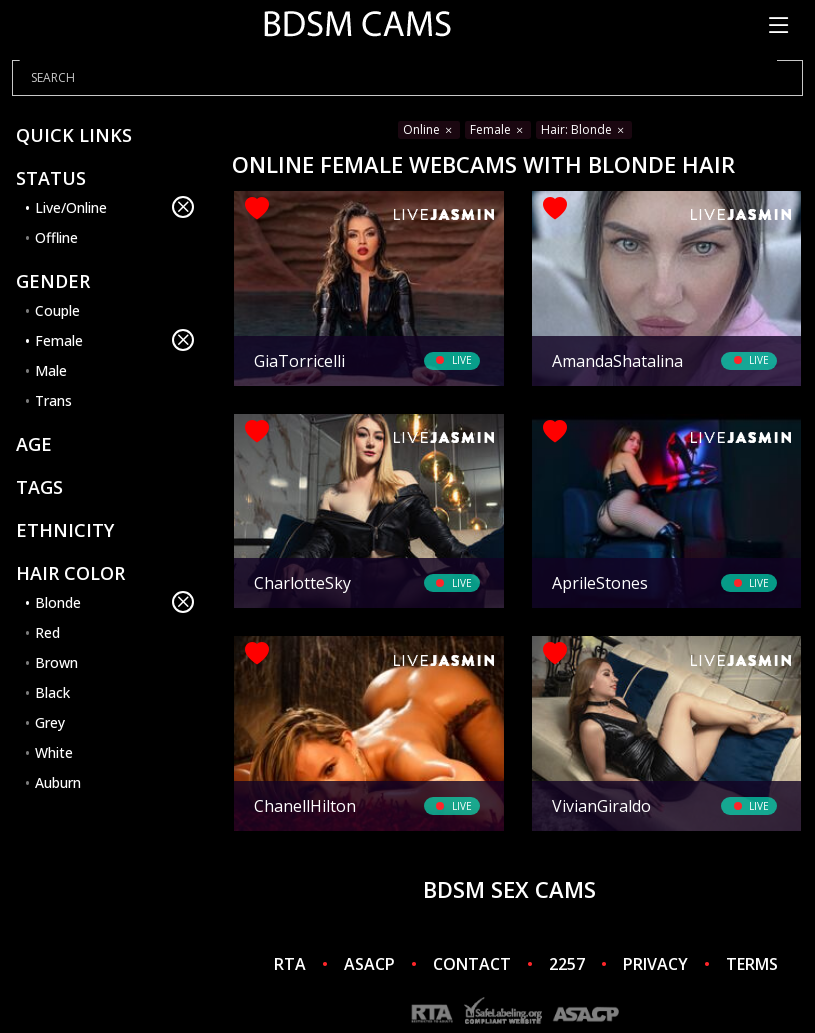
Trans (53, 400)
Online (429, 129)
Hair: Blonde (584, 129)
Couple (57, 310)
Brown (56, 662)
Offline (56, 237)
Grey (50, 722)
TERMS (752, 964)
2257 (567, 964)
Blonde (114, 602)
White (54, 752)
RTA (290, 964)
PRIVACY (655, 964)
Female (114, 340)
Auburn (58, 782)
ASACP (369, 964)
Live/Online (114, 207)
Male (51, 370)
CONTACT (472, 964)
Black (52, 692)
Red (47, 632)
